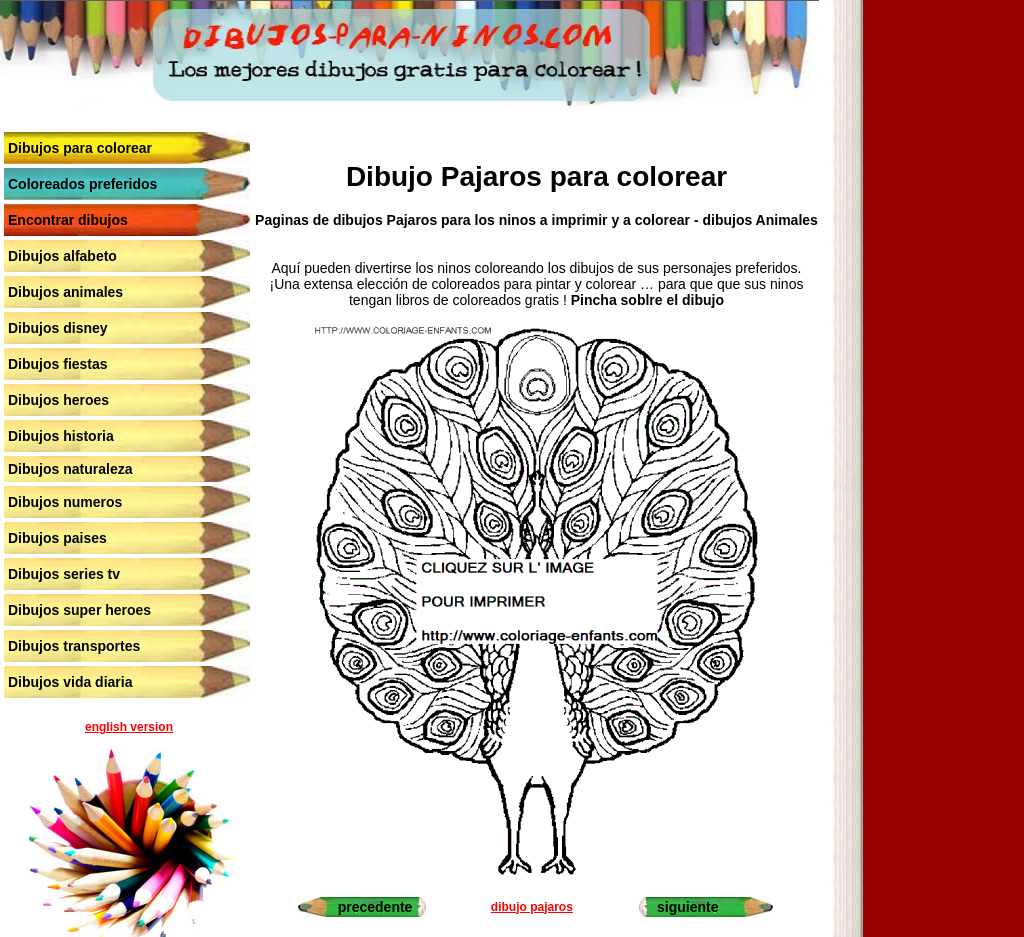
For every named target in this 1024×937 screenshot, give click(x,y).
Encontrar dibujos (68, 220)
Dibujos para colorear (80, 148)
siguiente (687, 907)
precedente (375, 907)
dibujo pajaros (532, 907)
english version (129, 727)
